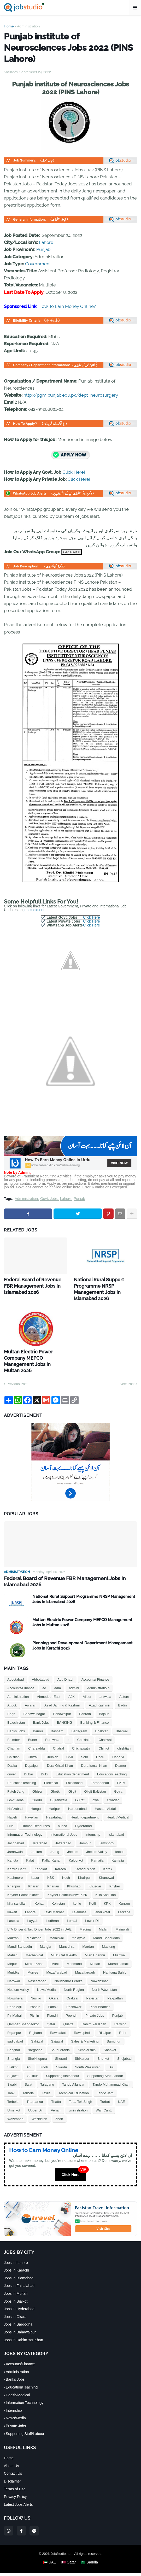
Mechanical (34, 1943)
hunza (62, 1814)
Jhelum (72, 1839)
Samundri (114, 2029)
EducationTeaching (21, 1771)
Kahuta (12, 1848)
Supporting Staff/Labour (105, 2064)
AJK (71, 1684)
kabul (119, 1839)
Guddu (37, 1788)
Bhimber (13, 1727)
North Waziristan (104, 1977)
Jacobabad (15, 1831)
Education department (72, 1762)
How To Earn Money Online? (67, 306)
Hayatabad (54, 1805)
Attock (12, 1693)
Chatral (58, 1736)
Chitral (33, 1745)
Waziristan (39, 2107)
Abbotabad (15, 1667)
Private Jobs (94, 2003)
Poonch (71, 2003)
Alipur (87, 1684)
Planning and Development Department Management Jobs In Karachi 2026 (82, 1633)
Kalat (30, 1848)
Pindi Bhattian (100, 1995)
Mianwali (119, 1943)
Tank (10, 2081)
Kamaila (97, 1848)
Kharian (53, 1874)
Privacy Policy (15, 2484)
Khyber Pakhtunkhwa (23, 1883)
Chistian (13, 1745)
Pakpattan (115, 1986)
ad (44, 1676)
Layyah (32, 1908)
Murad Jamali (118, 1951)
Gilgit (72, 1779)
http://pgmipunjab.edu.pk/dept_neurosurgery (71, 395)
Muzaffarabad (56, 1960)
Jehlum (36, 1839)
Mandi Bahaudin (19, 1934)
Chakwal (104, 1727)
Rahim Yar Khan (94, 2012)
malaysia (78, 1926)
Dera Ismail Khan (94, 1753)
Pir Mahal (14, 2003)
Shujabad (124, 2046)
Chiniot (104, 1736)
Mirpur (12, 1951)
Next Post (127, 1372)
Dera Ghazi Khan (60, 1753)
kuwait (12, 1900)
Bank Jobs (41, 1710)
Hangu (36, 1796)
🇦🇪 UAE (49, 2550)
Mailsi (103, 1917)
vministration (78, 2098)
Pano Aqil (14, 1995)
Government (38, 263)
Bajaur (104, 1702)
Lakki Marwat (54, 1900)
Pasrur (35, 1995)
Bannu (38, 1719)
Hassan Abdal (105, 1796)
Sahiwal (37, 2029)
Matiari (12, 1943)
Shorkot (103, 2046)
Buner (32, 1727)
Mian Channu (95, 1943)
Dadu (100, 1745)
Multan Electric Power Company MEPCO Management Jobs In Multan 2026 (35, 1354)
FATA (121, 1771)
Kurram (124, 1891)
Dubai (28, 1762)
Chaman (13, 1736)
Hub (10, 1814)
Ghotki (55, 1779)
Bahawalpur (62, 1702)
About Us (11, 2453)
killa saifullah (17, 1891)
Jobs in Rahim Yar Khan (23, 2327)
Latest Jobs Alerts (18, 2492)
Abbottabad (40, 1667)
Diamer (120, 1753)
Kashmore (15, 1865)
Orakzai (72, 1986)
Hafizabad (15, 1796)
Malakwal (57, 1926)
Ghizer (37, 1779)
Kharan (33, 1874)
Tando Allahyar (73, 2072)
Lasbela (13, 1908)
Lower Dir (92, 1908)
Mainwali (122, 1917)
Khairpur (84, 1865)
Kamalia (117, 1848)
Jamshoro (106, 1831)
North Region (74, 1977)
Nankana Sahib (114, 1960)
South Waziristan (88, 2055)
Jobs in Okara (15, 2304)
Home (9, 26)
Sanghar (13, 2038)
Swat (28, 2072)
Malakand (34, 1926)
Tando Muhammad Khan (111, 2072)
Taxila (46, 2081)
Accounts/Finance (20, 1676)
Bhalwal (122, 1719)
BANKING (64, 1710)
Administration (28, 26)
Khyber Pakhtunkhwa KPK (67, 1883)
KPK (107, 1891)
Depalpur (32, 1753)
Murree (32, 1960)
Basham (57, 1719)
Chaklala (84, 1727)
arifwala (105, 1684)
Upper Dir (35, 2098)
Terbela (13, 2089)
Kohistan (58, 1891)
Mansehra (66, 1934)
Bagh (11, 1702)
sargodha (35, 2038)
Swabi (11, 2072)
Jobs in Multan (15, 2281)
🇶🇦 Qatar (68, 2550)
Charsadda (36, 1736)
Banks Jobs (16, 1719)
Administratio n (98, 1676)
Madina (85, 1917)
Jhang (54, 1839)
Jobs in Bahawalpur (20, 2320)
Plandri (52, 2003)
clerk (84, 1745)
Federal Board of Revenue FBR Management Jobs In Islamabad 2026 (35, 1285)
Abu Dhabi (65, 1667)
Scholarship (87, 2038)
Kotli (92, 1891)
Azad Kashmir (99, 1693)
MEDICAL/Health (64, 1943)
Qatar (51, 2012)
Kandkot (40, 1857)
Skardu (61, 2055)
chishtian (124, 1736)
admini (74, 1676)
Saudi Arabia (60, 2038)
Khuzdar (95, 1874)
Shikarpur (82, 2046)
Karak (107, 1857)
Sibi (28, 2055)
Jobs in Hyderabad (19, 2297)
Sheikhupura (37, 2046)
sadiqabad (15, 2029)
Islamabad (116, 1822)
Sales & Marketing (85, 2029)
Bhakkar (101, 1719)
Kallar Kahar (51, 1848)
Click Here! (73, 472)
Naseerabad (37, 1969)
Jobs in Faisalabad (19, 2273)
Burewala (52, 1727)
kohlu (77, 1891)
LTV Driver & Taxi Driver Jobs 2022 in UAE (39, 1917)
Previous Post (17, 1372)
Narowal (13, 1969)
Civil (69, 1745)
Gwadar (113, 1788)
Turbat (105, 2089)
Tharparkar (35, 2089)
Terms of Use (14, 2476)
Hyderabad (83, 1814)
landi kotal (102, 1900)
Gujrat (79, 1788)
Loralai (72, 1908)
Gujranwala (58, 1788)
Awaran (30, 1693)
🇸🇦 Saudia (89, 2550)
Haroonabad (77, 1796)
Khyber (114, 1874)
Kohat (39, 1891)
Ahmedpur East (48, 1684)
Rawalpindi (82, 2020)
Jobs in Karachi (16, 2258)
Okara (53, 1986)
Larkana (124, 1900)
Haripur (54, 1796)
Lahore (46, 242)
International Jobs (63, 1822)
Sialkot (12, 2055)
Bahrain (85, 1702)
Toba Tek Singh (80, 2089)
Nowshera (15, 1986)
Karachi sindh (85, 1857)
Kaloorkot (76, 1848)
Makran (13, 1926)
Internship (92, 1822)
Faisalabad (74, 1771)
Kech (66, 1865)
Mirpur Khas (34, 1951)
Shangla (13, 2046)
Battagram (79, 1719)
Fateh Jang (15, 1779)
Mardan (88, 1934)
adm (57, 1676)
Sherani (61, 2046)
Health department (85, 1805)
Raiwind (120, 2012)
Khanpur (13, 1874)
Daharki (118, 1745)
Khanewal (106, 1865)
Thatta (56, 2089)
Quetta (68, 2012)
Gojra (118, 1779)
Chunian (52, 1745)
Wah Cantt (104, 2098)
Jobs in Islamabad (18, 2265)
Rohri (123, 2020)
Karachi (61, 1857)
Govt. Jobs (49, 1199)
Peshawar (73, 1995)
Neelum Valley (18, 1977)
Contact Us (13, 2461)
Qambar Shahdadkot (23, 2012)
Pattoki (53, 1995)
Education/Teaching (112, 1762)
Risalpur (105, 2020)
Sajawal (57, 2029)
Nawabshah (100, 1969)
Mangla (45, 1934)
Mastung (108, 1934)
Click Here (91, 917)
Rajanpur (14, 2020)
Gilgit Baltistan (95, 1779)
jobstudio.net (34, 910)
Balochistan (16, 1710)
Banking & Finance (94, 1710)
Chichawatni (81, 1736)
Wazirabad (15, 2107)
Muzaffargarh (85, 1960)
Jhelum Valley (96, 1839)
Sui (111, 2055)
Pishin (34, 2003)
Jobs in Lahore (16, 2250)
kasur (35, 1865)
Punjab (43, 249)
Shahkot (110, 2038)
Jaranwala (15, 1839)
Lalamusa (79, 1900)
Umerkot (13, 2098)
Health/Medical (118, 1805)
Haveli (12, 1805)
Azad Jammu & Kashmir (62, 1693)
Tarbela (28, 2081)
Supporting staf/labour (62, 2064)
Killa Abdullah (105, 1883)
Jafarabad (39, 1831)
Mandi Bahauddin (106, 1926)
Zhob (59, 2107)
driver (11, 1762)
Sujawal (13, 2064)
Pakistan (92, 1986)
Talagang (47, 2072)
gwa (95, 1788)
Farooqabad (100, 1771)
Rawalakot (58, 2020)
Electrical (51, 1771)
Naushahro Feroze (69, 1969)
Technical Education (73, 2081)
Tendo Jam (105, 2081)
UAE (121, 2089)
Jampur (85, 1831)
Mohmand (74, 1951)
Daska (12, 1753)
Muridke (13, 1960)
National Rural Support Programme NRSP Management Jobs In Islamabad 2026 (97, 1287)
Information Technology (24, 1822)
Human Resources (36, 1814)
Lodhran (52, 1908)
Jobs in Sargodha (18, 2312)
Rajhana (35, 2020)
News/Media (46, 1977)
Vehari (56, 2098)
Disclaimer (12, 2469)
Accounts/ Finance (95, 1667)
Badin (122, 1693)
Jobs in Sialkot (15, 2289)
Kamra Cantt (16, 1857)
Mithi (54, 1951)
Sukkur (32, 2064)
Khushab (73, 1874)
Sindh (43, 2055)
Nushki (36, 1986)
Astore (124, 1684)
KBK (50, 1865)
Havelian (31, 1805)
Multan (95, 1951)
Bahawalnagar (34, 1702)
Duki (44, 1762)
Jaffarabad (63, 1831)
